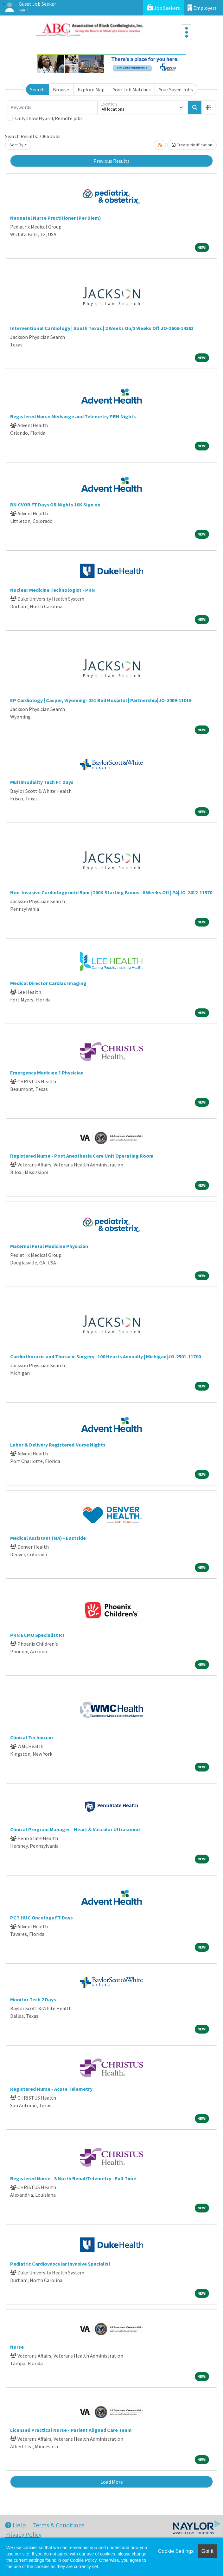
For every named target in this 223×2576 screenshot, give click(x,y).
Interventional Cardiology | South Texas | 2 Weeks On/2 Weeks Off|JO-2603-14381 (102, 328)
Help (15, 2525)
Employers (202, 8)
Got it (207, 2551)
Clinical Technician (31, 1737)
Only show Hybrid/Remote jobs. (49, 118)
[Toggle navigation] (186, 32)
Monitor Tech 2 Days (33, 1999)
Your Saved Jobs (176, 89)
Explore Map (91, 89)
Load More (111, 2482)
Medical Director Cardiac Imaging (48, 983)
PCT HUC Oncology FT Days (41, 1917)
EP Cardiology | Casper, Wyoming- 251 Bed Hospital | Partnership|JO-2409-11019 (100, 700)
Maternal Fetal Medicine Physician (49, 1246)
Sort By (16, 145)
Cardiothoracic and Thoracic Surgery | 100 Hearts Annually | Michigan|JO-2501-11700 (105, 1356)
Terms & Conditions (58, 2525)
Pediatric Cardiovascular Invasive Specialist (60, 2264)
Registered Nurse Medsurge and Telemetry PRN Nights (73, 416)
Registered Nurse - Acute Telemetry (51, 2089)
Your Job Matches (132, 89)
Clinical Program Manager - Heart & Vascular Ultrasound (75, 1829)
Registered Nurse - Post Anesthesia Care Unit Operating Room (82, 1156)
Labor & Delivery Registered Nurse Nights (57, 1444)
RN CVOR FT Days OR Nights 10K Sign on (55, 504)
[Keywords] (53, 107)
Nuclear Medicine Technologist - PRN (52, 590)
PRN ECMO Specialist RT (37, 1635)
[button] (208, 107)
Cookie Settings (176, 2551)
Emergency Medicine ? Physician (47, 1072)
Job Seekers (163, 8)
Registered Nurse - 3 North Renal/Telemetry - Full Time (73, 2178)
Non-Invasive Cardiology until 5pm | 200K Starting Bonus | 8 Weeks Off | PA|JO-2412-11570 (111, 892)
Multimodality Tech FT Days (41, 782)
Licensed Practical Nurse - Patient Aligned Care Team (71, 2430)
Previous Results (111, 161)
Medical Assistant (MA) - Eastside (48, 1538)
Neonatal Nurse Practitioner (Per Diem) (55, 218)
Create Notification (192, 145)
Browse (61, 89)
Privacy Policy (23, 2534)
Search (37, 89)
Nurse (17, 2347)
